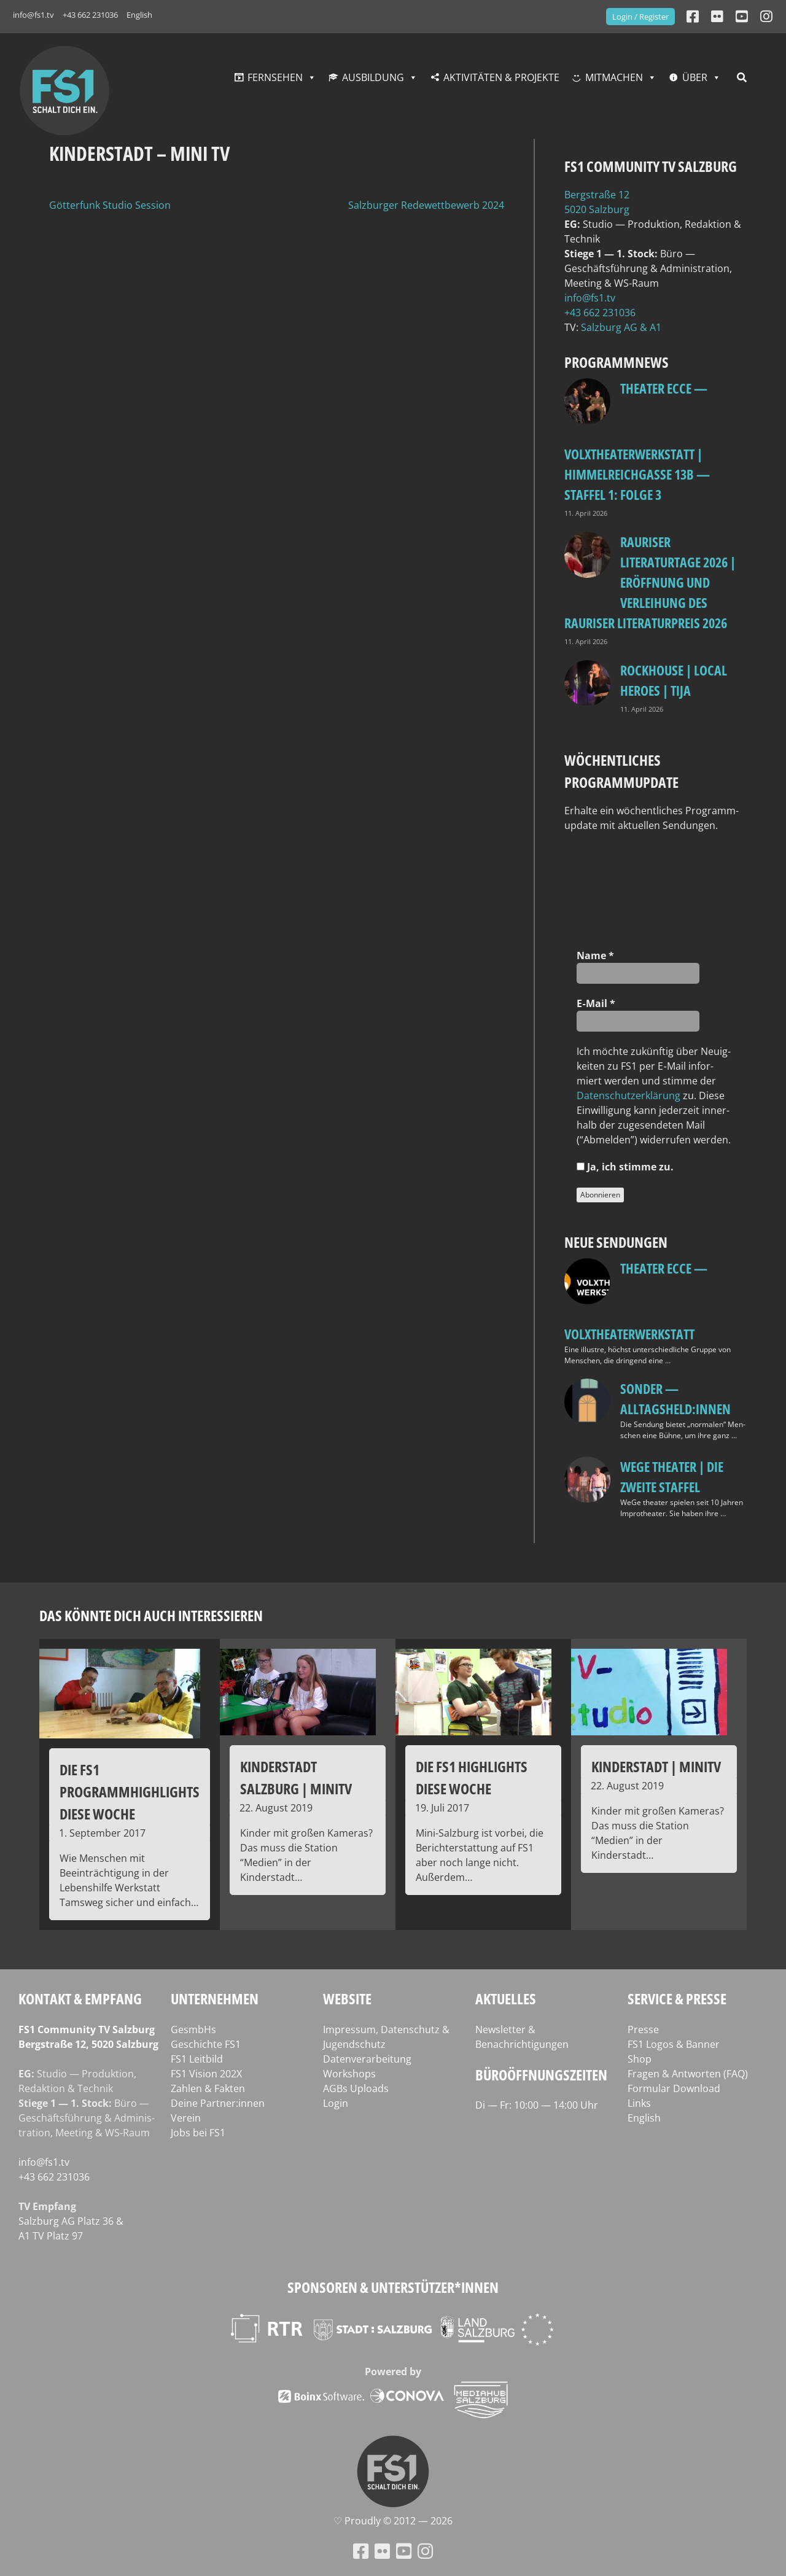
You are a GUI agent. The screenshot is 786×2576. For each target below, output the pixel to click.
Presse (643, 2029)
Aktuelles (505, 1998)
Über (694, 77)
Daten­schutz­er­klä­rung (628, 1095)
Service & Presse (677, 1998)
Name (595, 955)
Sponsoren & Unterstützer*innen (393, 2287)
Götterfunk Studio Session (110, 205)
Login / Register (640, 16)
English (139, 14)
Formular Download (674, 2088)
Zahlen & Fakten (208, 2088)
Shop (640, 2059)
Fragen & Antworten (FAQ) (688, 2073)
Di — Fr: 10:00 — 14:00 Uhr (536, 2105)
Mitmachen (614, 77)
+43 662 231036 (90, 14)
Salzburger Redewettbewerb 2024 (426, 205)
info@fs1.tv (33, 14)
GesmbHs (193, 2029)
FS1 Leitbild (197, 2059)
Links (639, 2103)
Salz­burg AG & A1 (621, 327)
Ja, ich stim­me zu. (625, 1166)
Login (335, 2103)
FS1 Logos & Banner (674, 2044)
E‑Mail (596, 1003)
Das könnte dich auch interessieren (151, 1615)
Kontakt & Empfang (80, 1998)
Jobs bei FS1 (198, 2132)
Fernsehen (275, 77)
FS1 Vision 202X (206, 2073)
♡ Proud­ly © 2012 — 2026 (393, 2520)
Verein (186, 2118)
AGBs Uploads (356, 2088)
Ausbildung (373, 77)
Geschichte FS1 (206, 2044)
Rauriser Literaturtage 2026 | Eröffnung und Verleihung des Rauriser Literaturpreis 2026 (650, 582)
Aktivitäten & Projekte (501, 77)
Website (347, 1998)
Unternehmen (215, 1998)
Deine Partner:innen (218, 2103)
